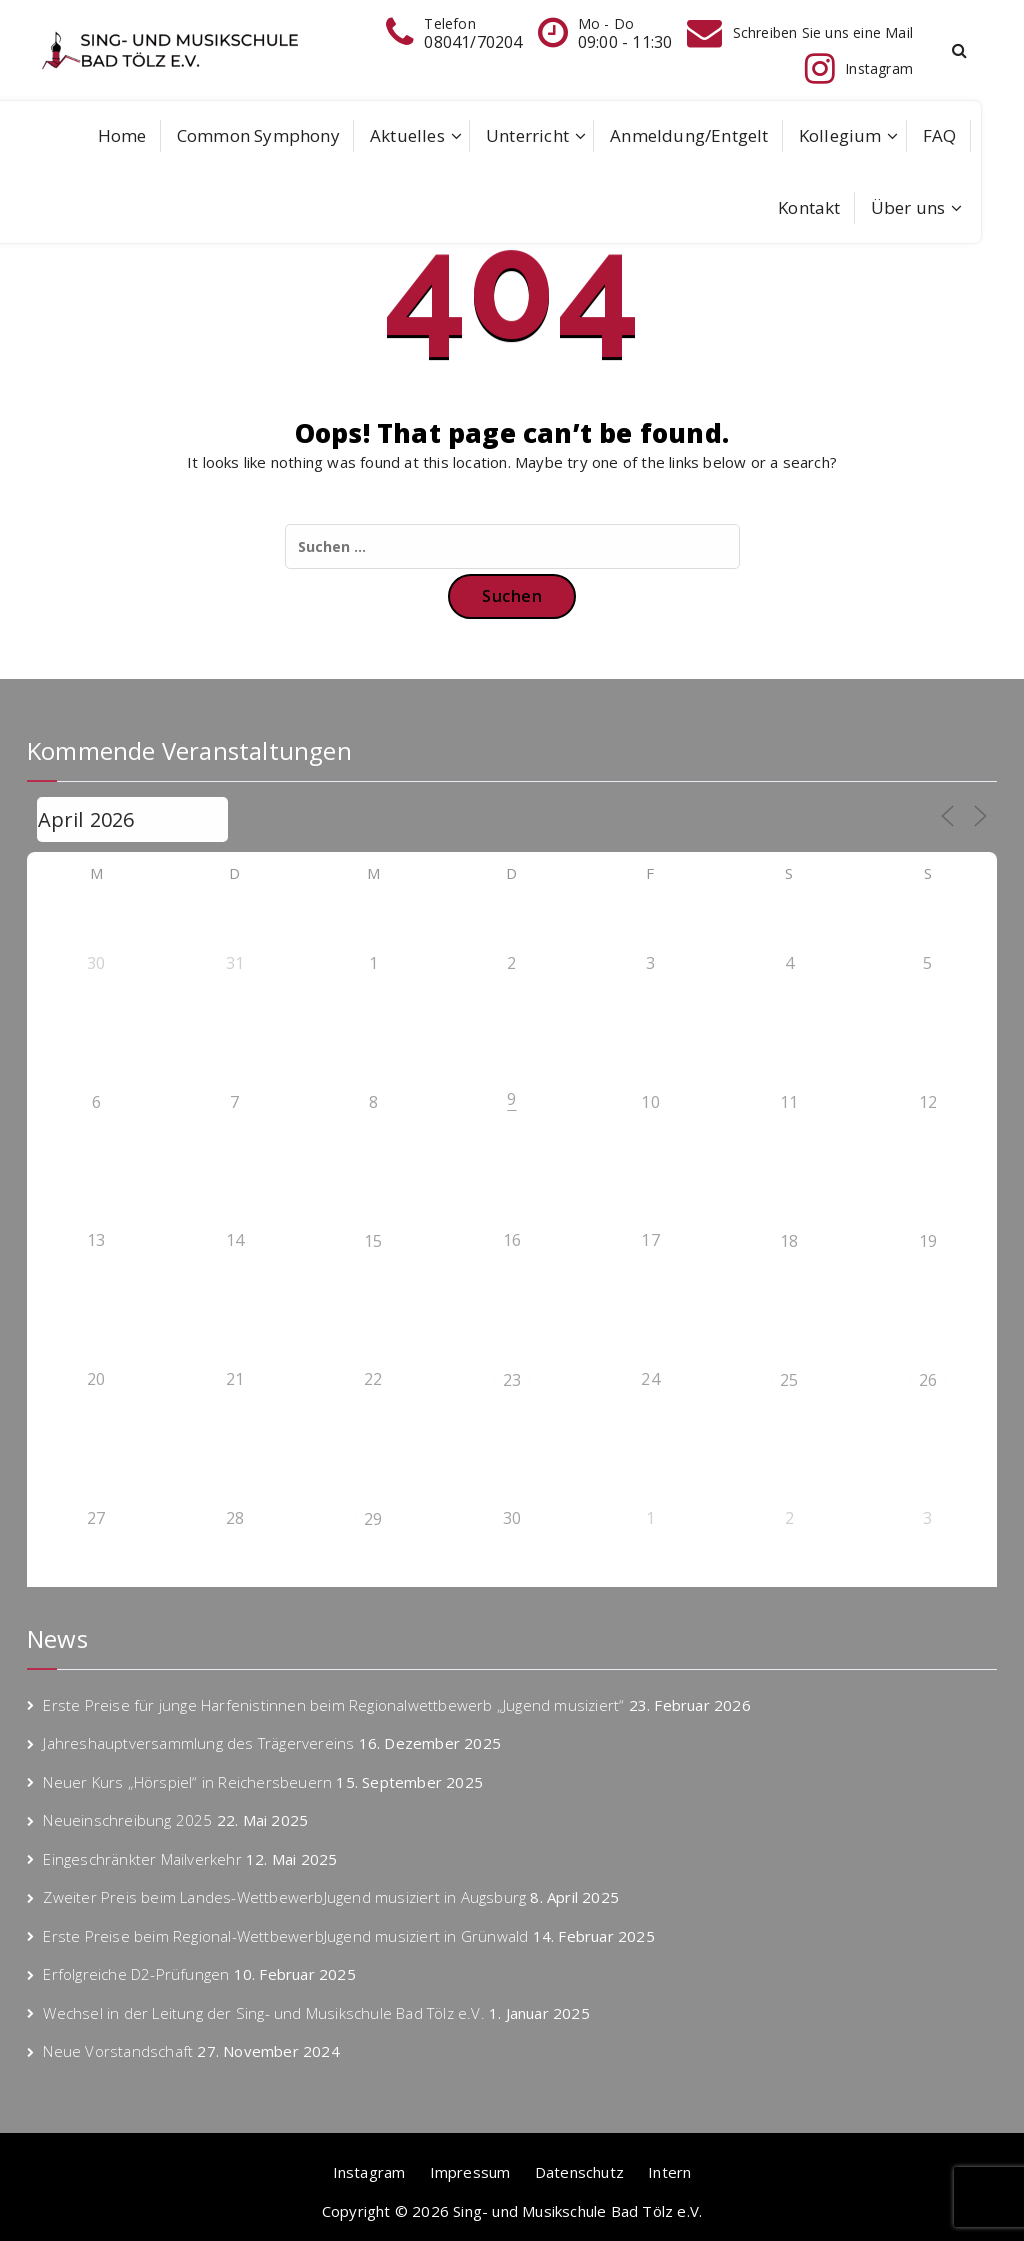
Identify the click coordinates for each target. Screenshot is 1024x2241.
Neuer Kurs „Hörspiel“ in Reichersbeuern (187, 1782)
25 (789, 1380)
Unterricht (527, 135)
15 (373, 1241)
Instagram (369, 2172)
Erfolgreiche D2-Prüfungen (136, 1974)
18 (789, 1241)
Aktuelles (407, 135)
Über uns (908, 207)
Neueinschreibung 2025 (127, 1820)
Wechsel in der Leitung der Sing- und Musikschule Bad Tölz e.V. (263, 2013)
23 (512, 1380)
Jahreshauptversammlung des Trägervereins (198, 1743)
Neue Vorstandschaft (118, 2051)
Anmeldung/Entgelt (689, 135)
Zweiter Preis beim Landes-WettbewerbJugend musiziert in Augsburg (284, 1897)
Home (122, 135)
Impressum (470, 2172)
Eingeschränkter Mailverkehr (142, 1859)
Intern (669, 2172)
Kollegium (840, 135)
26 (928, 1380)
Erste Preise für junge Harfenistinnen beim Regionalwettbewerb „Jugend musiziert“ (333, 1705)
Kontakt (809, 207)
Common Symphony (258, 135)
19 (928, 1241)
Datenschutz (579, 2172)
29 (373, 1519)
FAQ (940, 135)
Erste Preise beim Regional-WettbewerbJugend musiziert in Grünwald (285, 1936)
